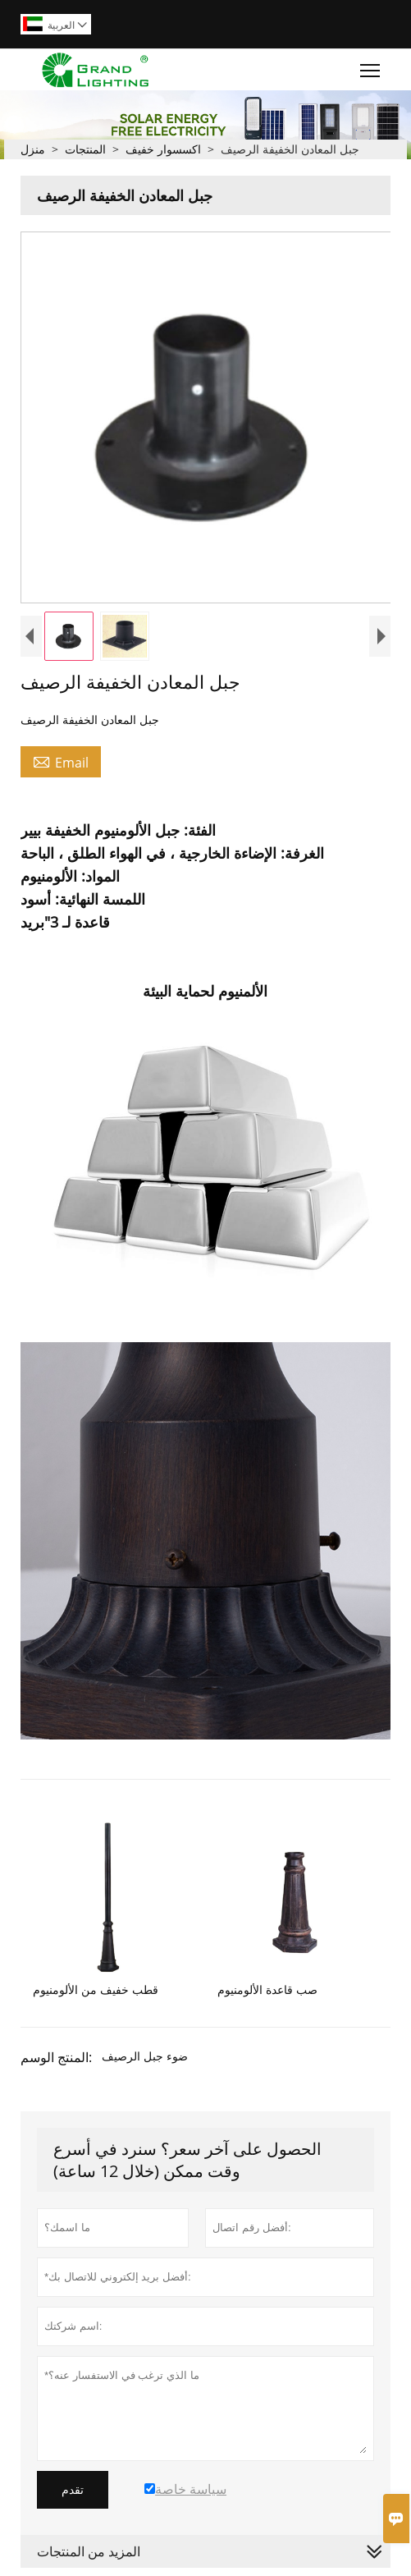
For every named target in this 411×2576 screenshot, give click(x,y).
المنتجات (85, 149)
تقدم (73, 2489)
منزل (33, 149)
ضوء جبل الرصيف (145, 2056)
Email (61, 762)
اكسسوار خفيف (163, 149)
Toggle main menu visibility (371, 66)
